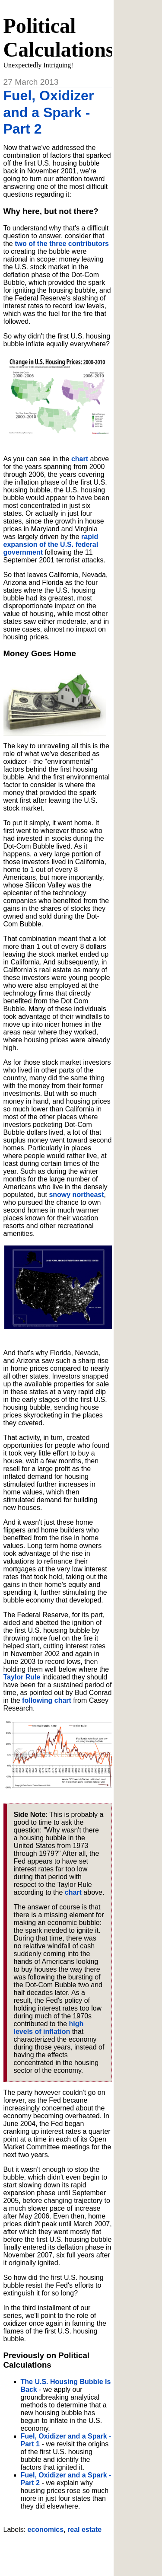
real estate (84, 2529)
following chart (46, 1700)
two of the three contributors (62, 243)
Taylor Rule (22, 1677)
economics (46, 2529)
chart (79, 459)
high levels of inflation (49, 2027)
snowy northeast (76, 1194)
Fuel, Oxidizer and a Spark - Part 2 (48, 112)
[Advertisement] (82, 2551)
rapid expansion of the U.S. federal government (50, 544)
